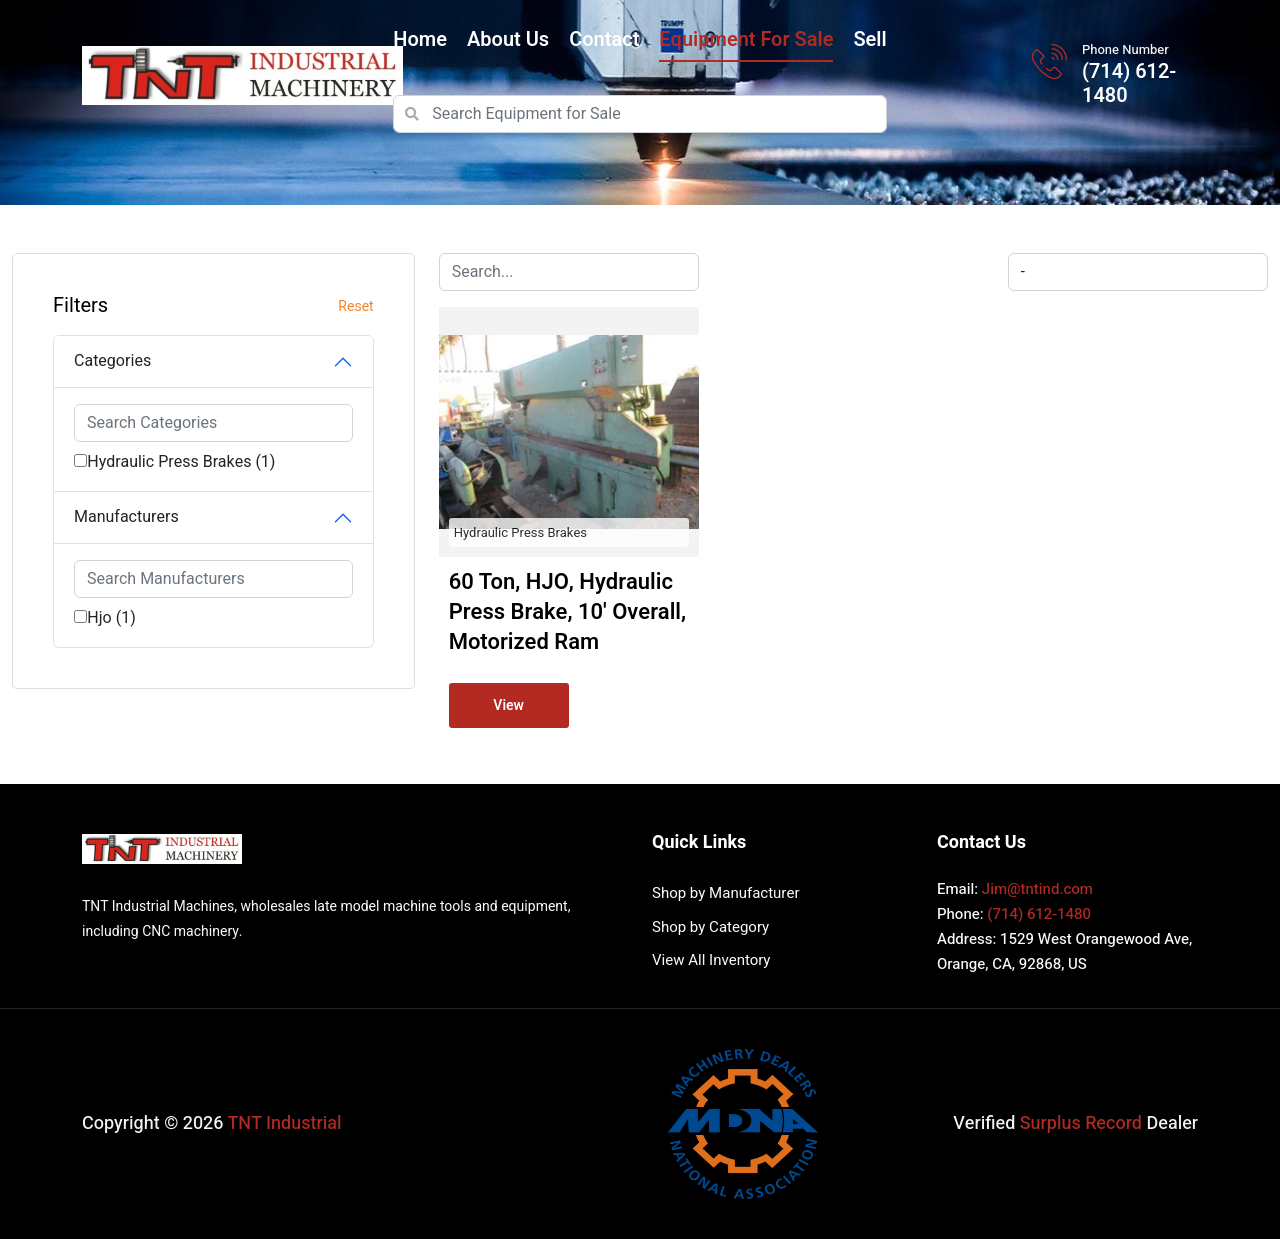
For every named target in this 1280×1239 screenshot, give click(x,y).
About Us (508, 39)
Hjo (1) (111, 618)
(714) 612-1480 (1129, 84)
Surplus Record (1081, 1123)
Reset (355, 306)
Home (420, 39)
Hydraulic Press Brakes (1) (181, 462)
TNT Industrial (285, 1123)
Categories (112, 361)
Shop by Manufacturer (725, 893)
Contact (604, 39)
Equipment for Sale (746, 39)
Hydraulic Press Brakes (520, 532)
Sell (869, 39)
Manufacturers (126, 517)
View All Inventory (711, 960)
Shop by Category (710, 927)
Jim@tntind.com (1037, 889)
